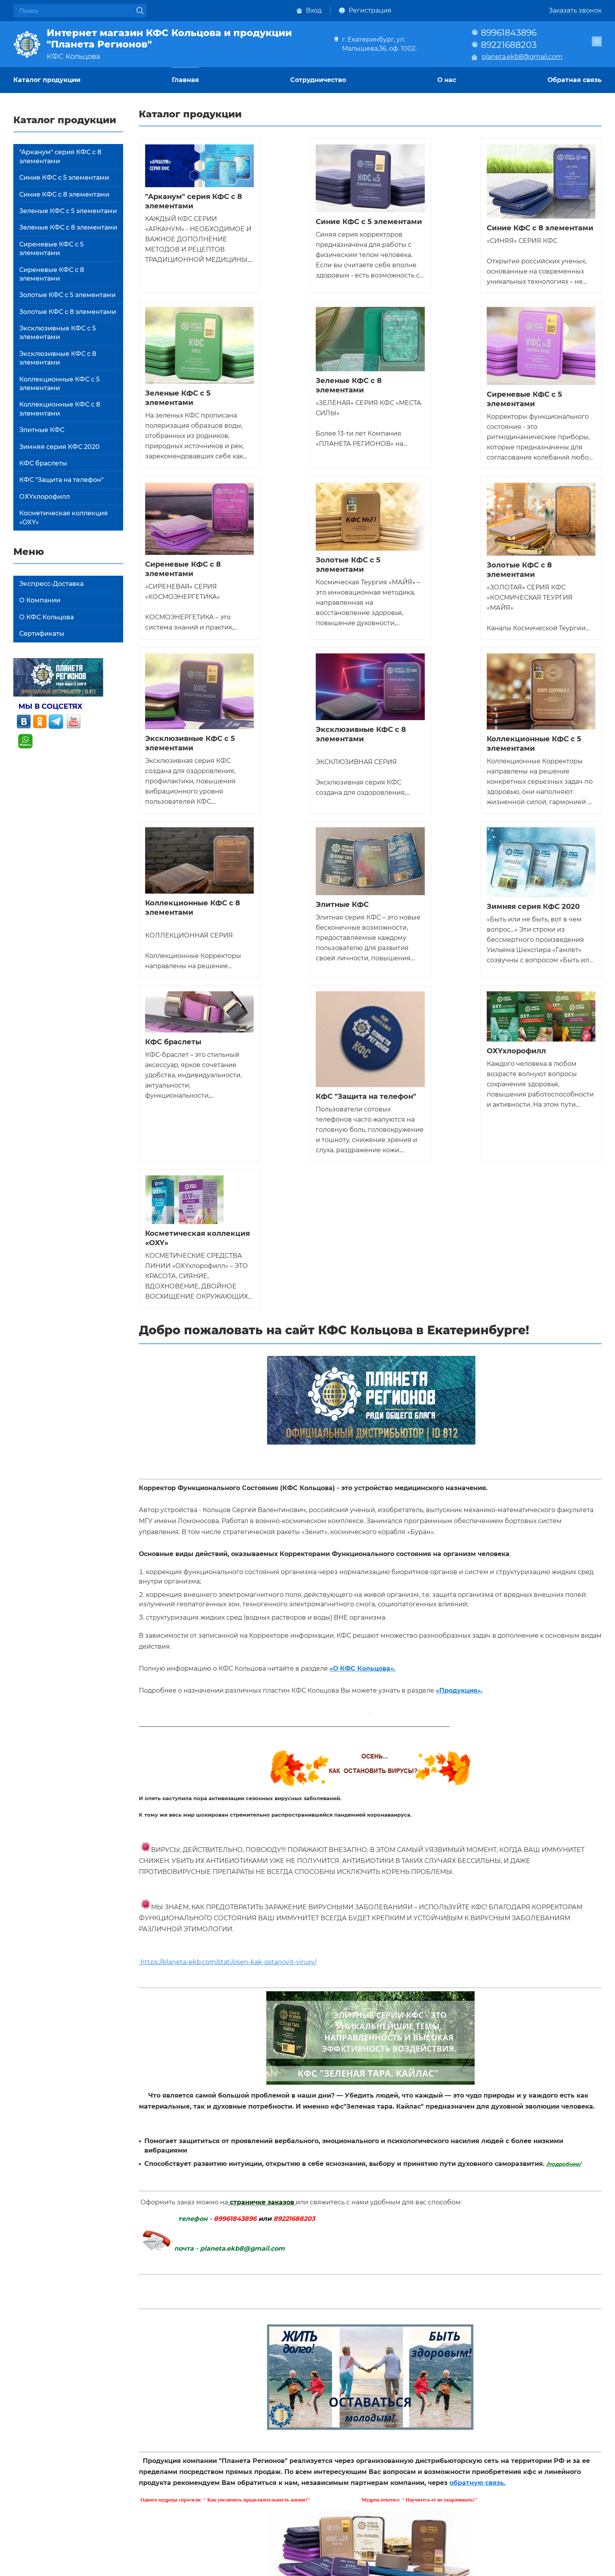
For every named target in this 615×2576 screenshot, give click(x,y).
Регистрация (370, 10)
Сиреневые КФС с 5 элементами (51, 249)
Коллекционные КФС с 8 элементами (59, 409)
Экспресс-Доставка (51, 583)
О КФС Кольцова (46, 617)
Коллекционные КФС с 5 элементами (59, 384)
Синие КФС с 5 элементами (64, 177)
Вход (314, 10)
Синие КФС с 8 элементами (64, 194)
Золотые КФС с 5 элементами (67, 295)
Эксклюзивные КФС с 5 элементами (57, 333)
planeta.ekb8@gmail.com (522, 56)
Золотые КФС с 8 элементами (67, 312)
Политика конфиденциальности (66, 2565)
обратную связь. (477, 2122)
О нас (446, 80)
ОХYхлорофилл (44, 496)
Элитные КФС (41, 430)
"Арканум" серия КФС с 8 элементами (60, 156)
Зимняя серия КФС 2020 (59, 447)
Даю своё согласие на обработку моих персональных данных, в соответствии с (325, 2358)
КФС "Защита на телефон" (61, 479)
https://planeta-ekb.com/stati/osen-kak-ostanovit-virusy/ (228, 1601)
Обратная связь (575, 80)
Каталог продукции (46, 80)
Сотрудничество (318, 80)
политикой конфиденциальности (446, 2358)
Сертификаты (41, 633)
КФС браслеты (43, 463)
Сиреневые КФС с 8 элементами (51, 274)
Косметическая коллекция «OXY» (63, 517)
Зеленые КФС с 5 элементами (68, 211)
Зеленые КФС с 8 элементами (68, 227)
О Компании (39, 600)
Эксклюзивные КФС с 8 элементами (57, 358)
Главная (185, 80)
